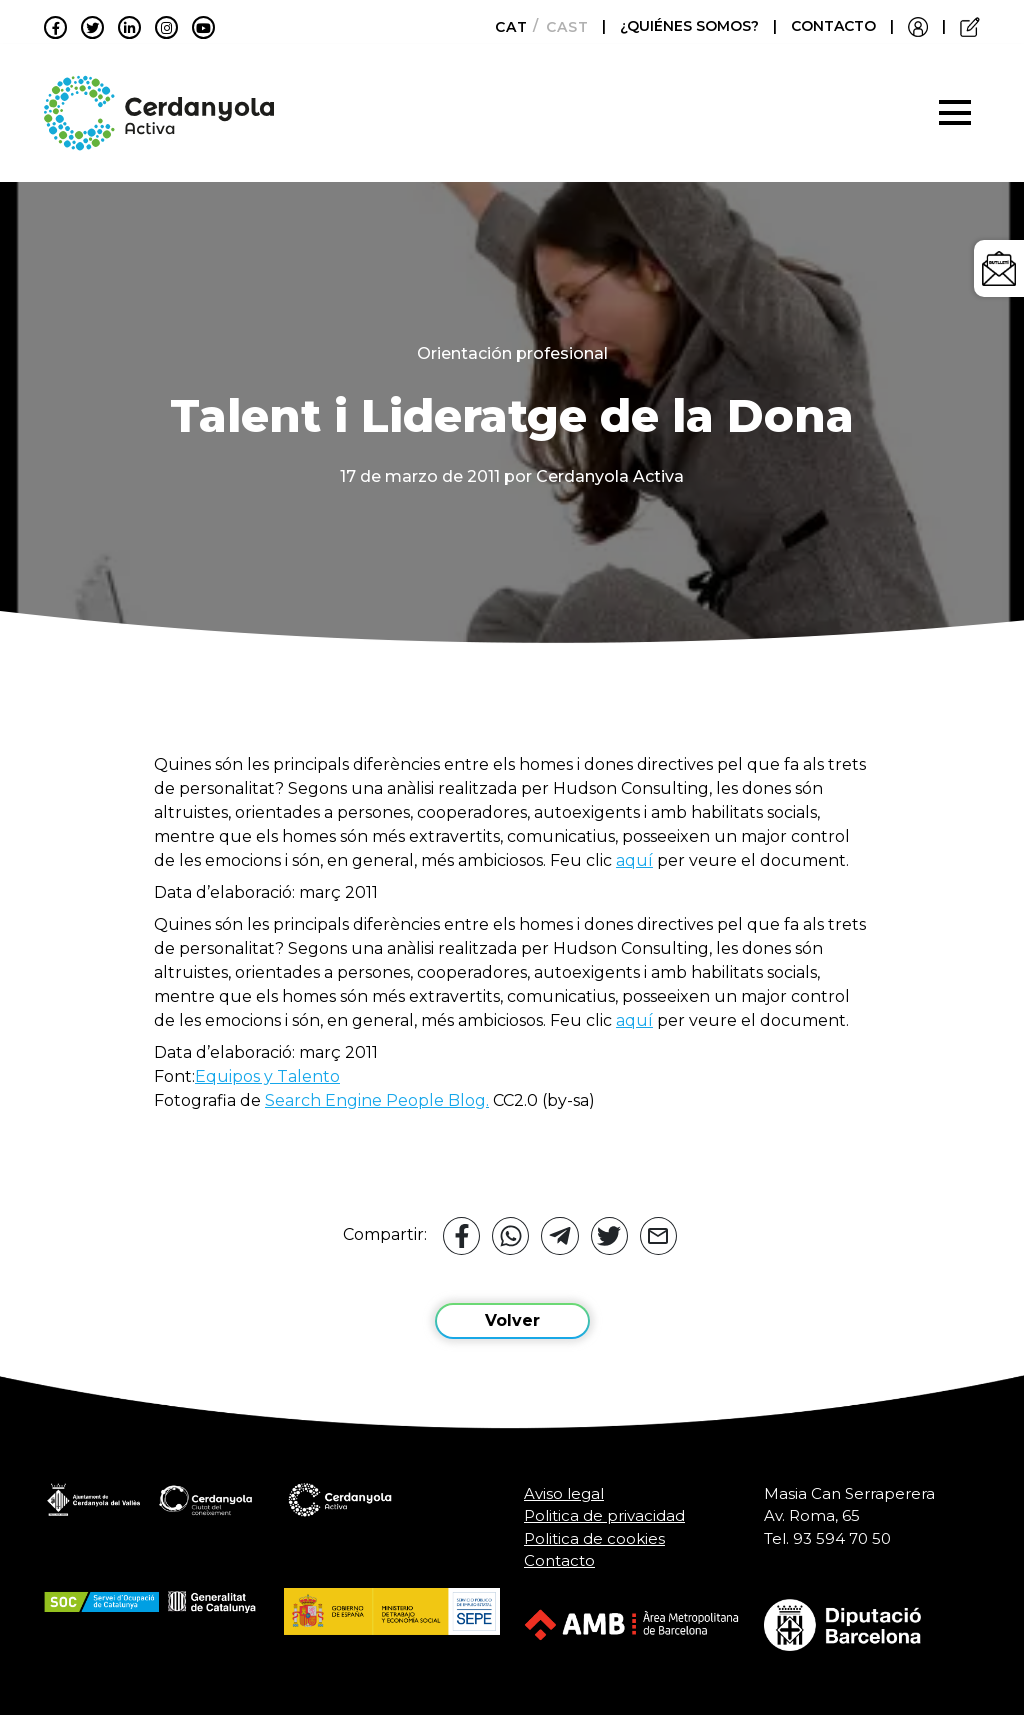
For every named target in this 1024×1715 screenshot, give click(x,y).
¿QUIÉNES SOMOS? (691, 26)
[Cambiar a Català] (505, 27)
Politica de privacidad (604, 1515)
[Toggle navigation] (955, 113)
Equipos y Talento (267, 1076)
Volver (512, 1320)
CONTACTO (833, 26)
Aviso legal (564, 1493)
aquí (634, 860)
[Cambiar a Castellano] (561, 27)
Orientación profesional (512, 353)
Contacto (559, 1560)
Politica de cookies (594, 1538)
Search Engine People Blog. (377, 1100)
